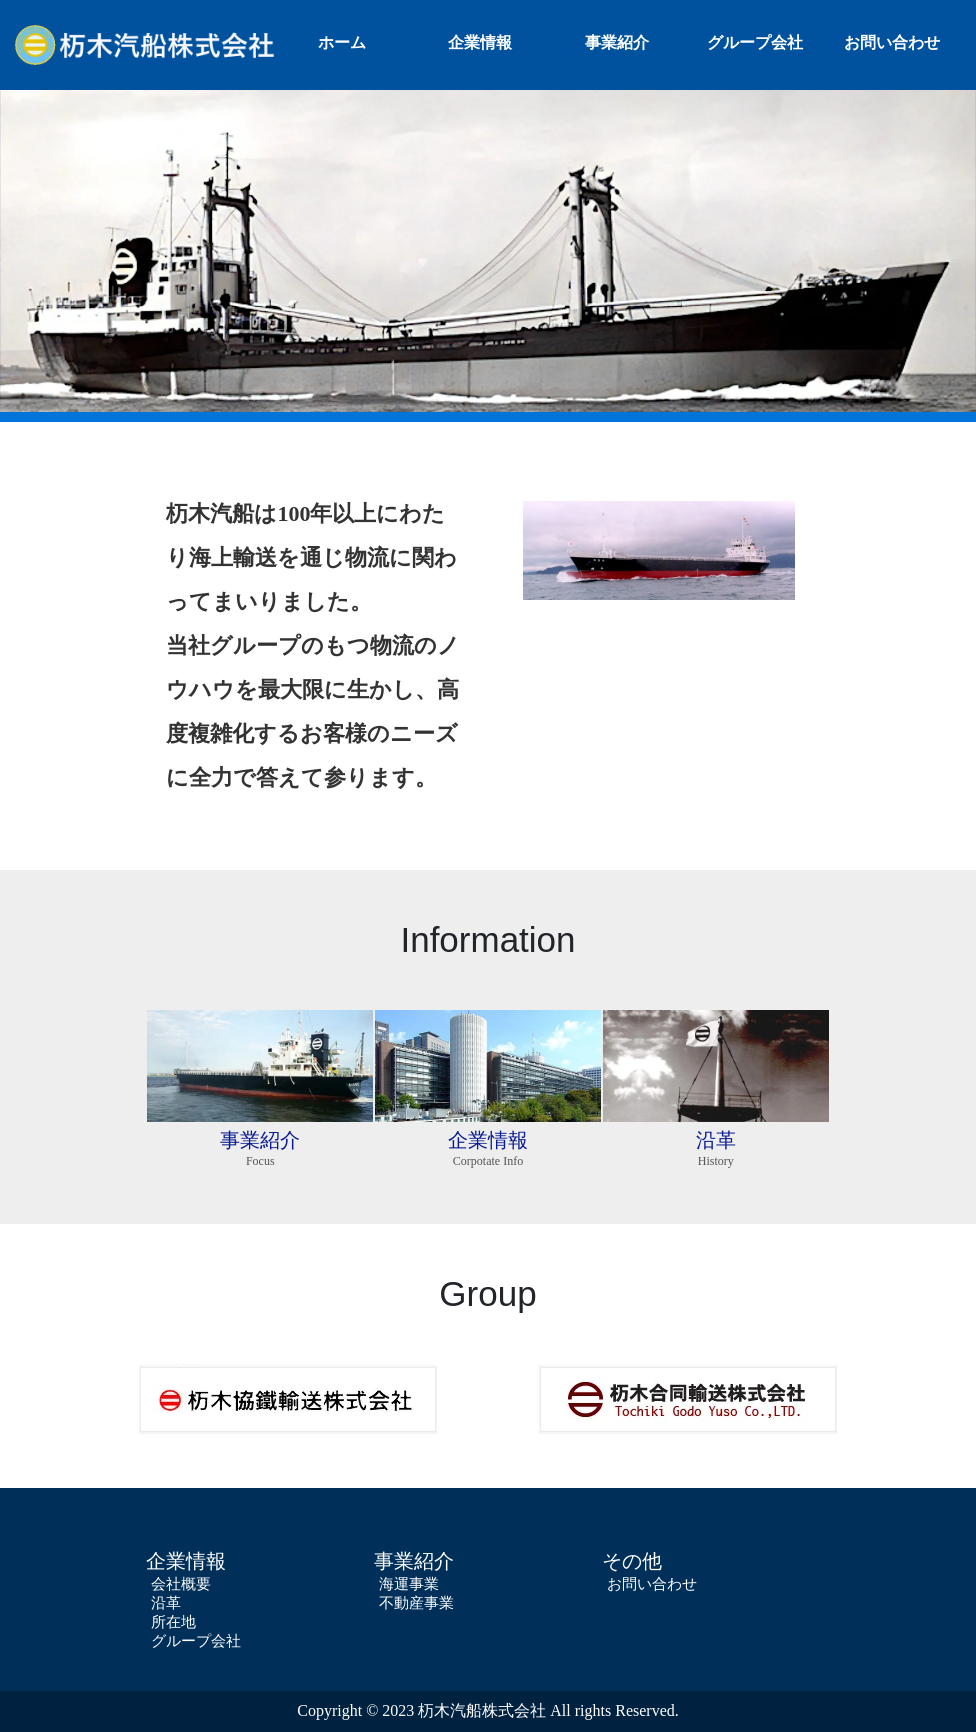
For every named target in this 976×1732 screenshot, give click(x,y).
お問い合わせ (892, 42)
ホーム (342, 42)
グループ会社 (755, 42)
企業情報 (480, 42)
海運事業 (409, 1584)
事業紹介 (617, 42)
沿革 (166, 1603)
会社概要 (181, 1584)
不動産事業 (416, 1603)
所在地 (173, 1622)
